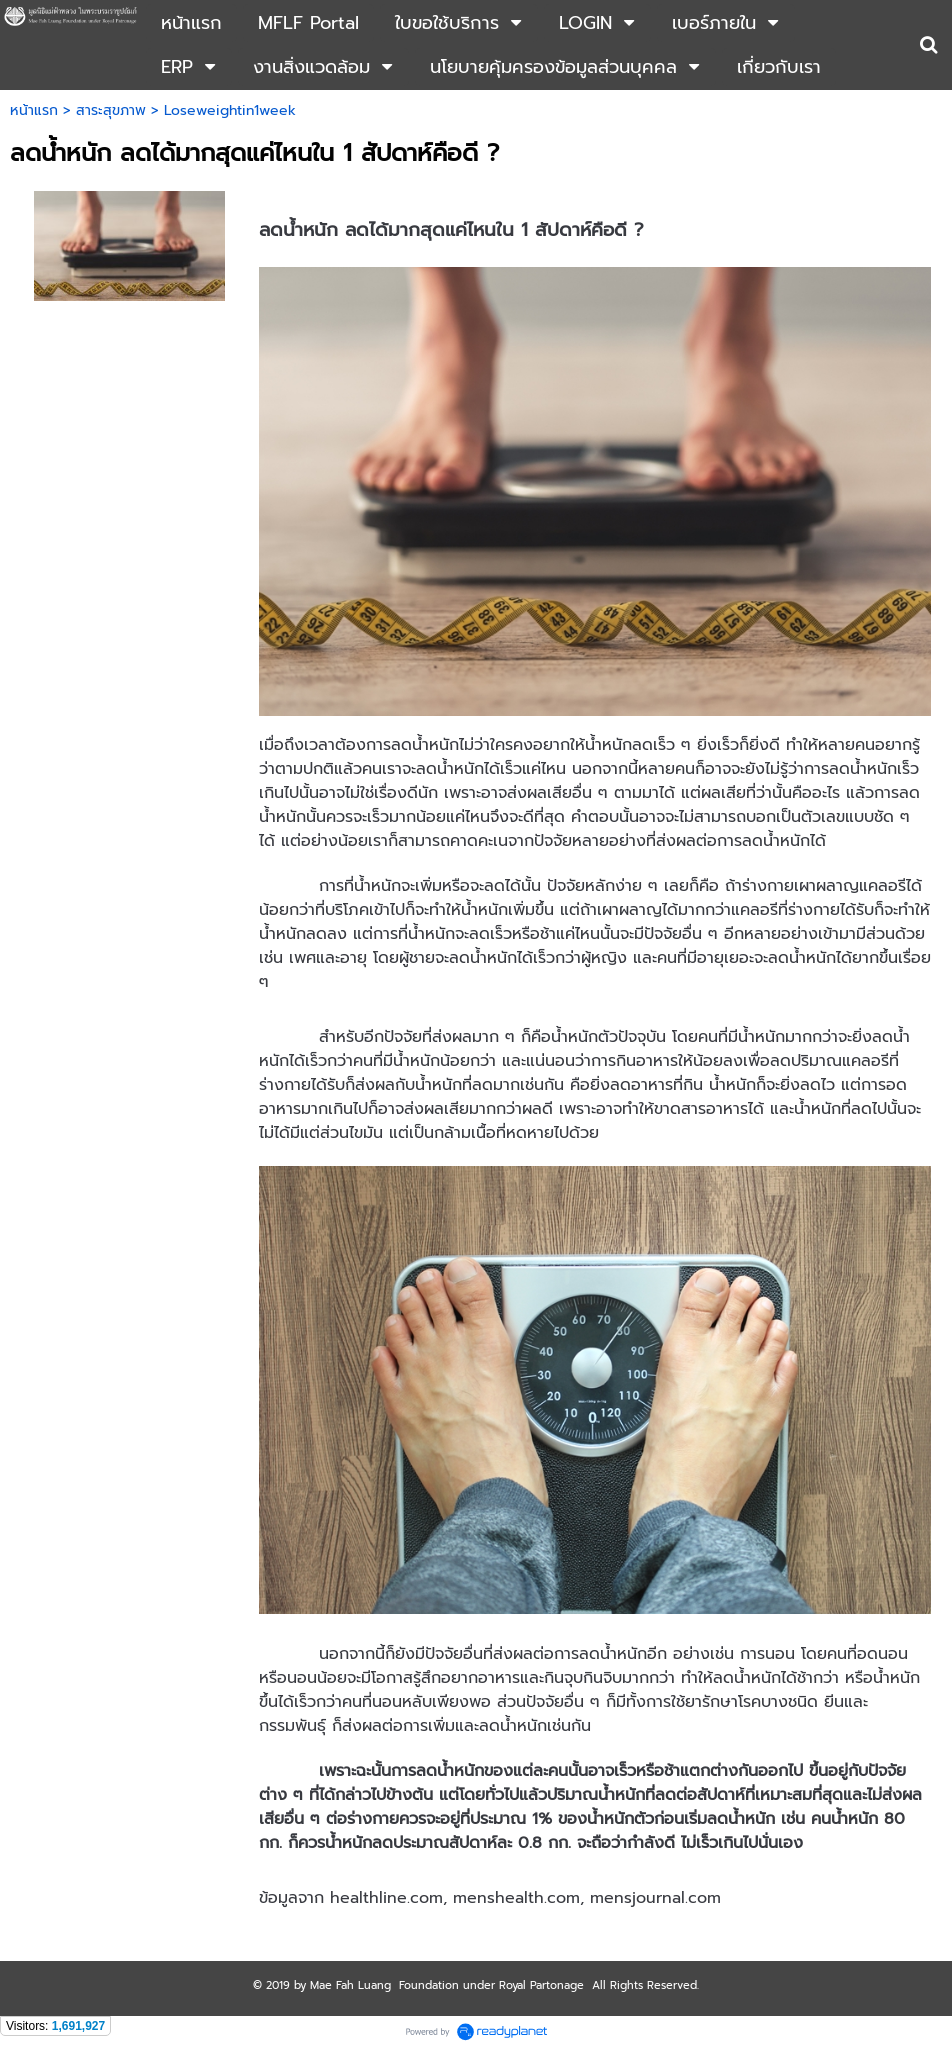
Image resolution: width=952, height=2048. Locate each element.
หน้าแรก (34, 110)
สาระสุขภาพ (111, 110)
